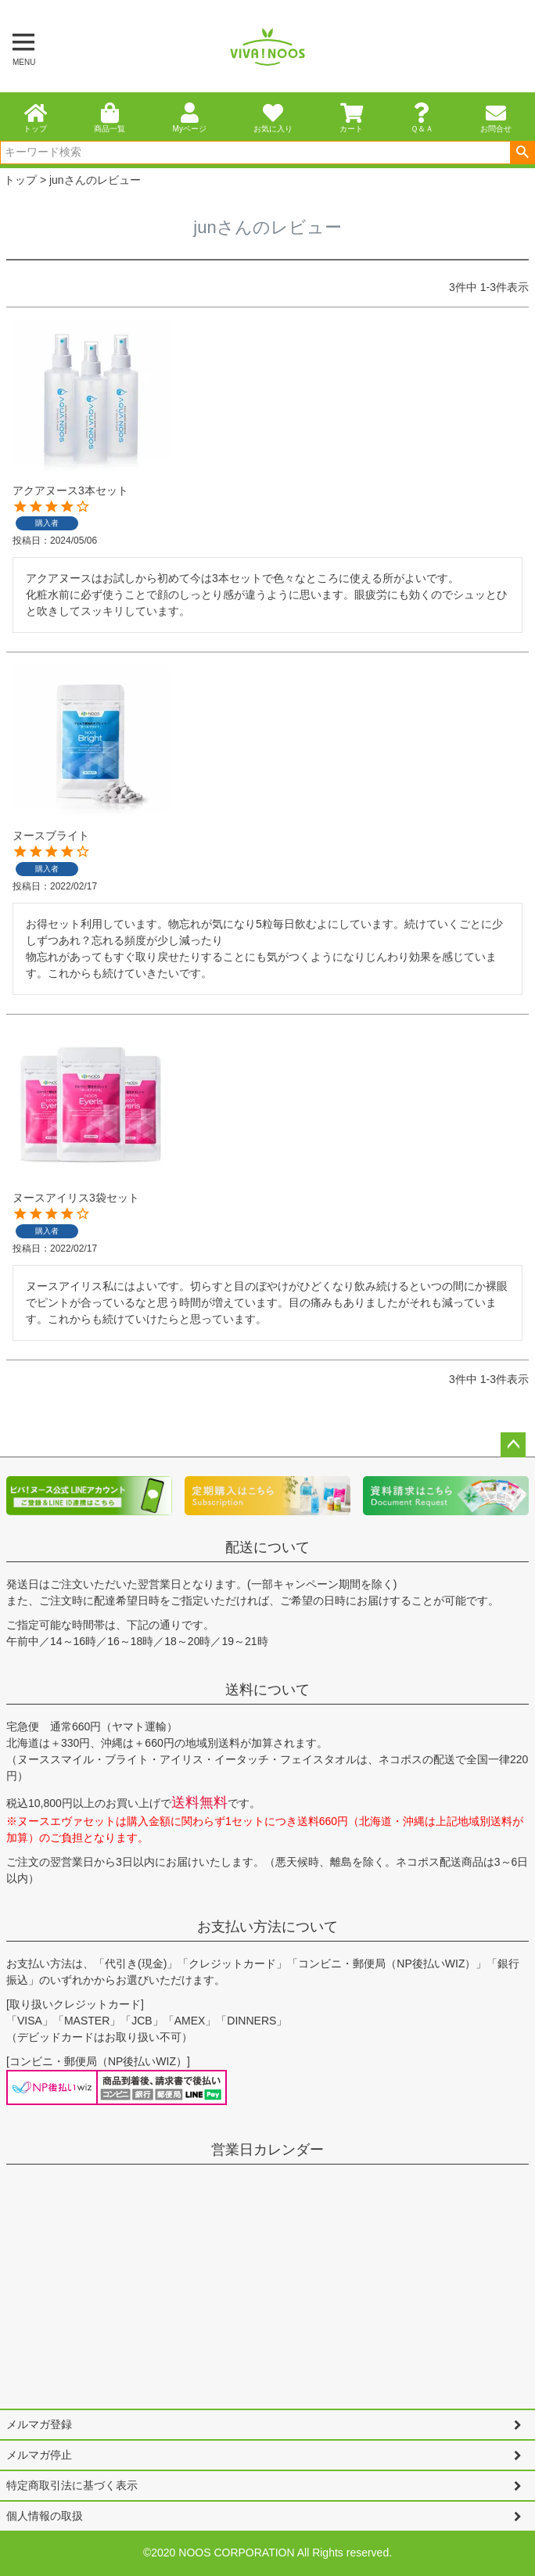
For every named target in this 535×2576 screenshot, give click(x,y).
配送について (267, 1547)
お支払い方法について (267, 1927)
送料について (267, 1690)
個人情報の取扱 (44, 2516)
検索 (522, 152)
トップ (20, 180)
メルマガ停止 (39, 2454)
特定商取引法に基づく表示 (72, 2485)
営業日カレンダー (267, 2149)
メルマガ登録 (39, 2424)
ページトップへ (513, 1444)
